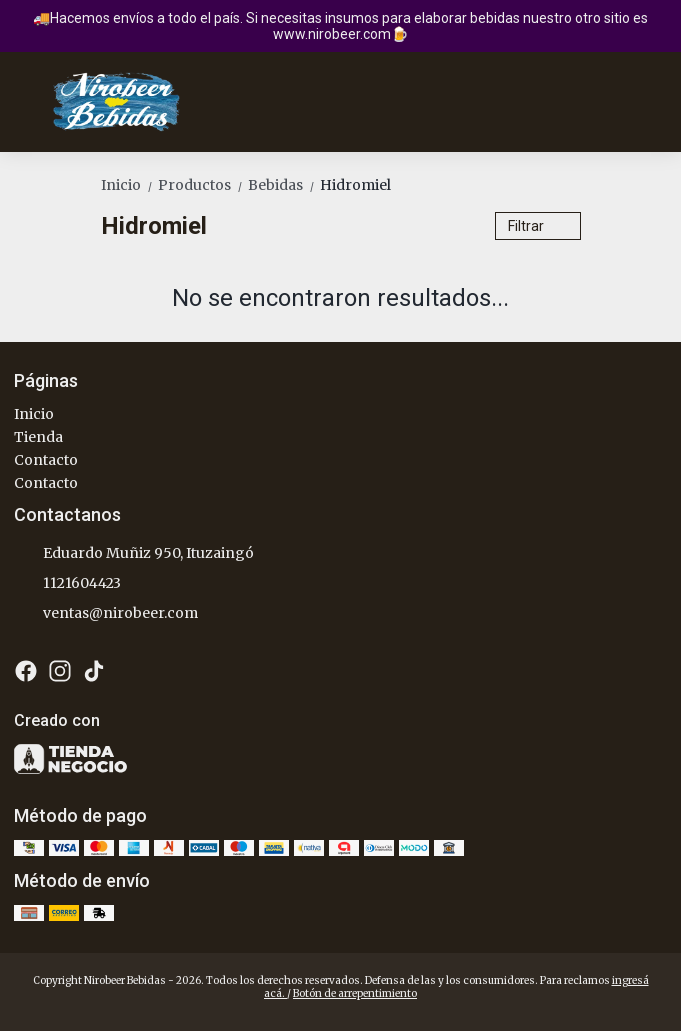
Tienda (38, 437)
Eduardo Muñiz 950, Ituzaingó (134, 554)
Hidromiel (355, 185)
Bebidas (284, 185)
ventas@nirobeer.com (106, 614)
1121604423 (67, 584)
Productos (203, 185)
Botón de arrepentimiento (355, 993)
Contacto (46, 460)
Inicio (129, 185)
